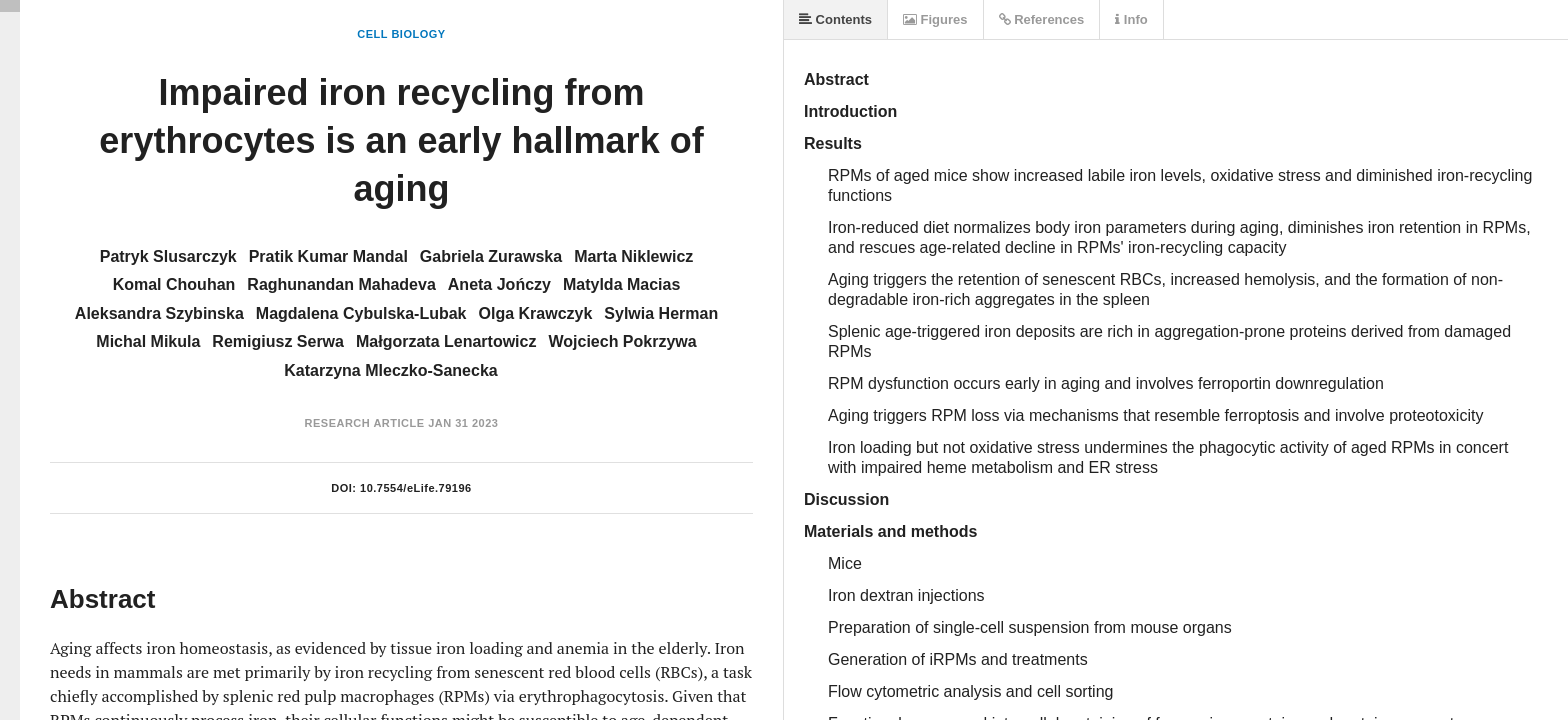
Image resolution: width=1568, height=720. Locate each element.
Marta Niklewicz (633, 256)
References (1042, 19)
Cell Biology (401, 34)
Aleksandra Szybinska (159, 313)
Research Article (365, 423)
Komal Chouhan (174, 284)
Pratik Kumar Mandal (328, 256)
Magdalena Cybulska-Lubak (361, 313)
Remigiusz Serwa (278, 341)
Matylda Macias (621, 284)
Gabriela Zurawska (491, 256)
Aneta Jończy (499, 284)
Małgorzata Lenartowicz (446, 341)
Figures (935, 19)
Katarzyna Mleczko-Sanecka (390, 370)
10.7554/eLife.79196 (416, 488)
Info (1131, 19)
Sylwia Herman (661, 313)
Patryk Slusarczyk (168, 256)
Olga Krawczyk (536, 313)
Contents (835, 19)
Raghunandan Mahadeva (341, 284)
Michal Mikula (148, 341)
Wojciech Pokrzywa (622, 341)
